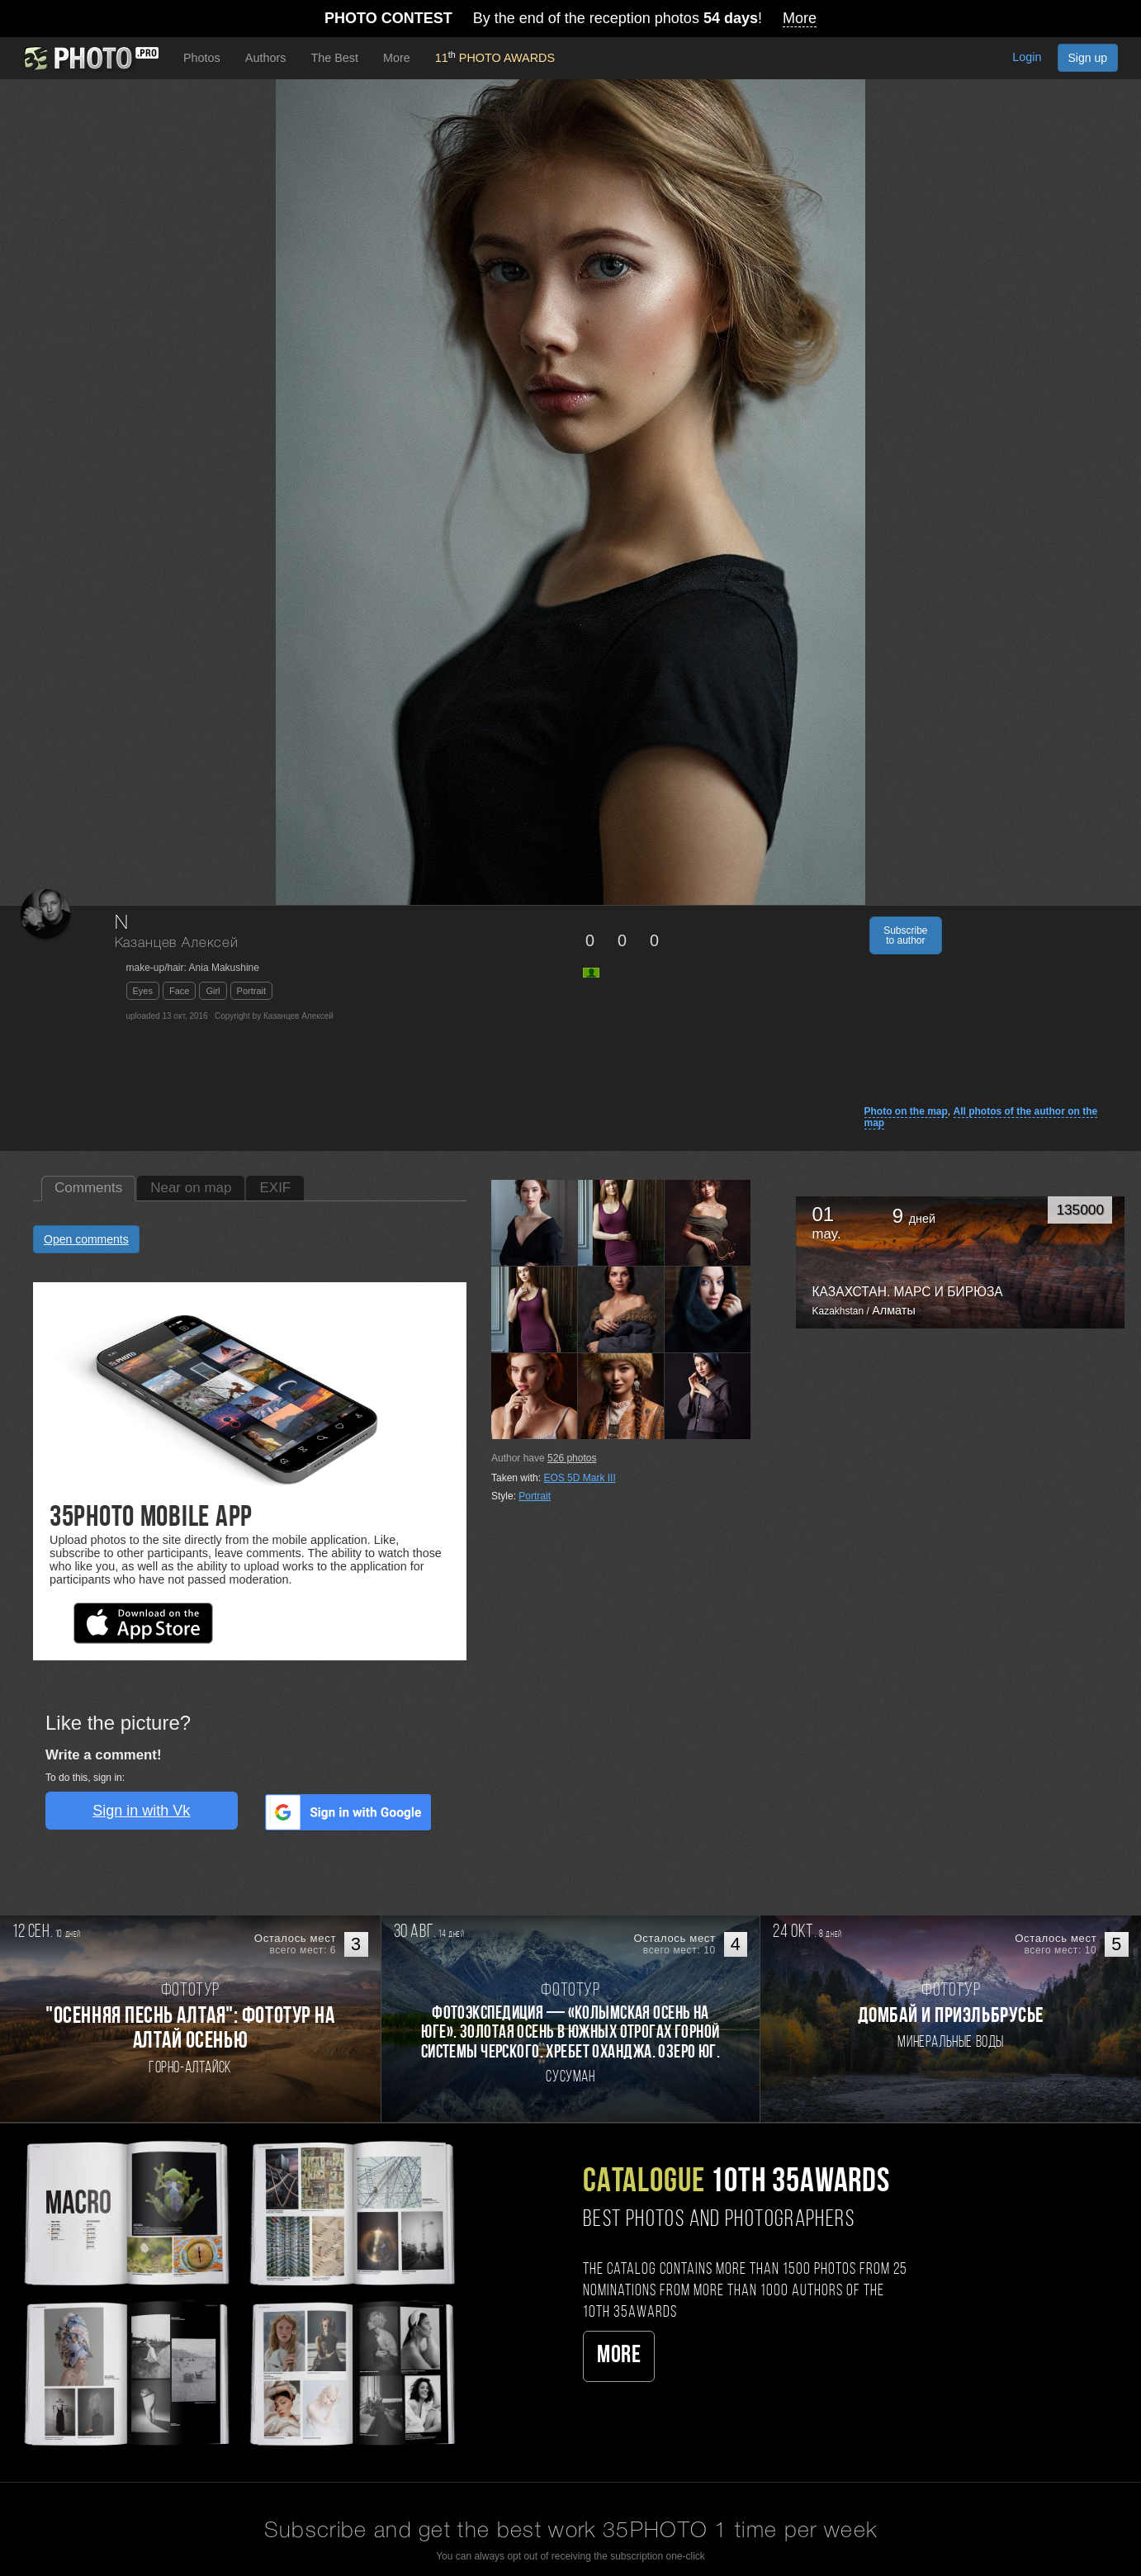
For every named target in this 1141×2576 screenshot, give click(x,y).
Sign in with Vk (141, 1810)
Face (179, 991)
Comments (88, 1188)
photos (571, 1458)
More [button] (396, 57)
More (619, 2356)
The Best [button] (334, 57)
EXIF (275, 1188)
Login (1026, 57)
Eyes (143, 991)
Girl (213, 991)
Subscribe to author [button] (905, 935)
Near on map (190, 1188)
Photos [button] (201, 57)
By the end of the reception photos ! (570, 18)
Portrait (251, 991)
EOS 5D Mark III (579, 1478)
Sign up (1087, 57)
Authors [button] (265, 57)
